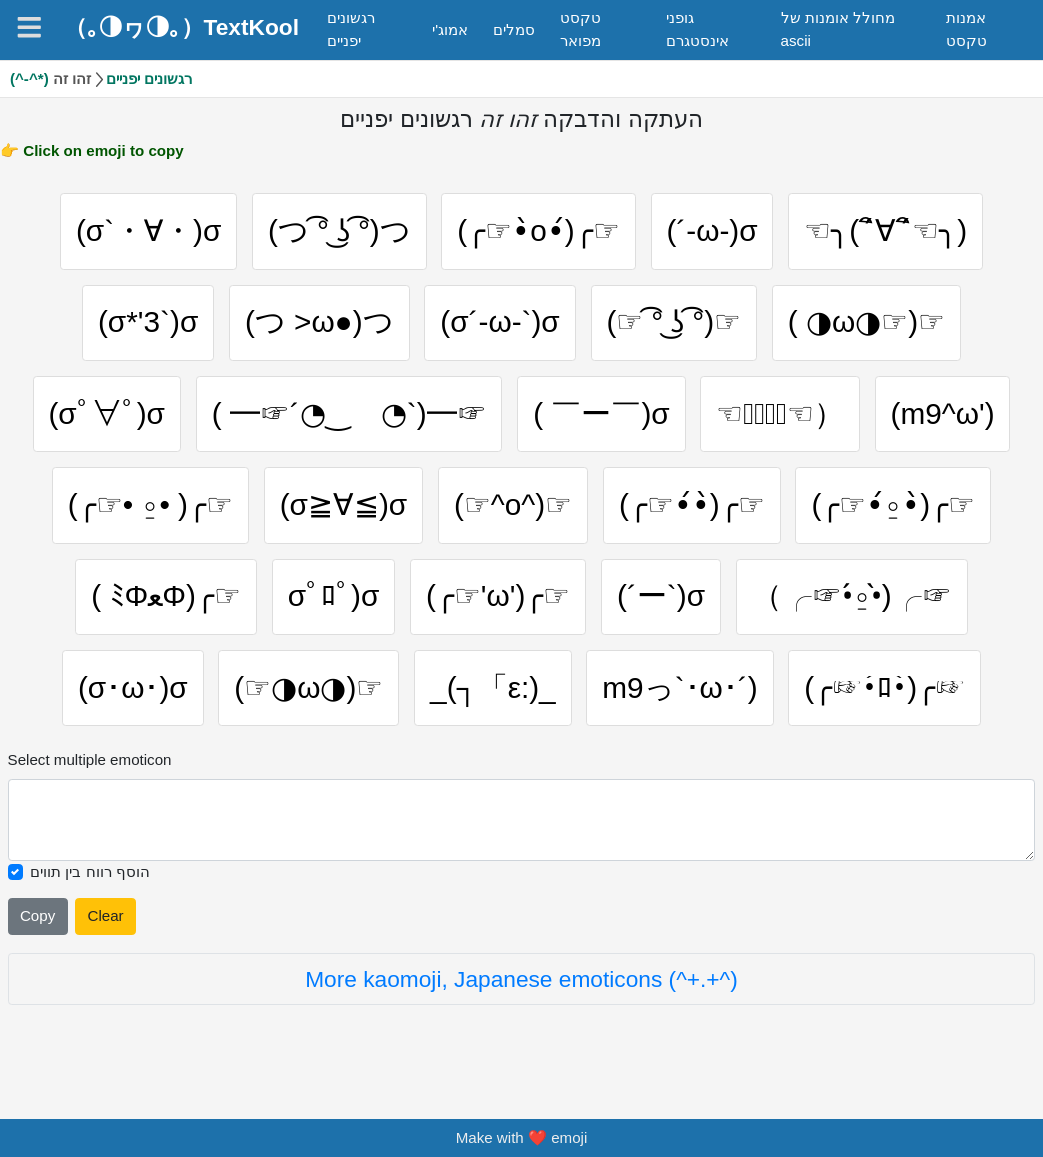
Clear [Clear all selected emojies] (105, 924)
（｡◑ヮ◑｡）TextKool (181, 27)
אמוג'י (450, 29)
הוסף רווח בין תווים (90, 880)
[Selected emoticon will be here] (522, 828)
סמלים (514, 29)
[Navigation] (29, 27)
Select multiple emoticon (90, 768)
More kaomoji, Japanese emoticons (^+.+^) (521, 988)
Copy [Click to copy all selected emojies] (37, 924)
